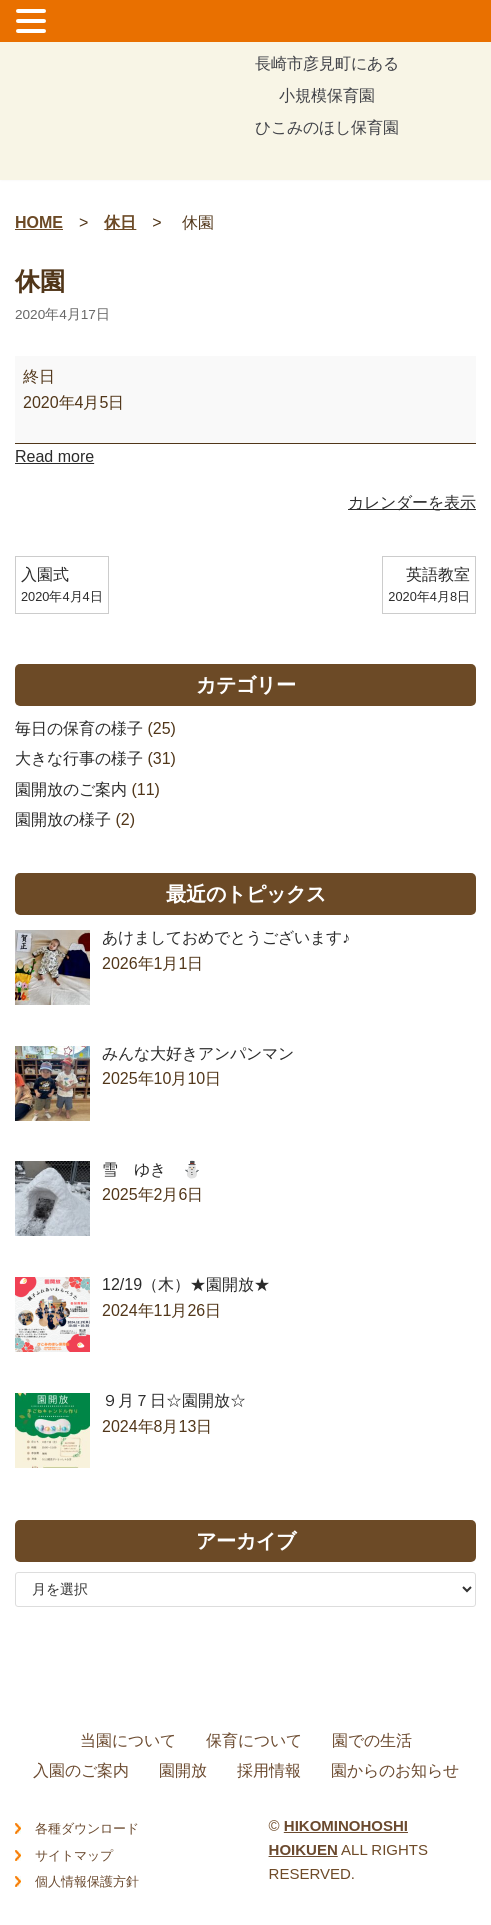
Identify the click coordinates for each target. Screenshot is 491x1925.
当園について (128, 1740)
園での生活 (372, 1740)
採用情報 (269, 1770)
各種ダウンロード (87, 1828)
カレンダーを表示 (412, 502)
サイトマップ (74, 1855)
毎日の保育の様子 (79, 728)
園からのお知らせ (395, 1770)
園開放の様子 (63, 819)
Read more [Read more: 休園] (54, 456)
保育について (254, 1740)
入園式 (62, 587)
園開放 (183, 1770)
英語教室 (429, 587)
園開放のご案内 (71, 789)
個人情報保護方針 (87, 1881)
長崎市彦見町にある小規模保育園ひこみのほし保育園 (327, 96)
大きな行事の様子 (79, 758)
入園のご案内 (81, 1770)
